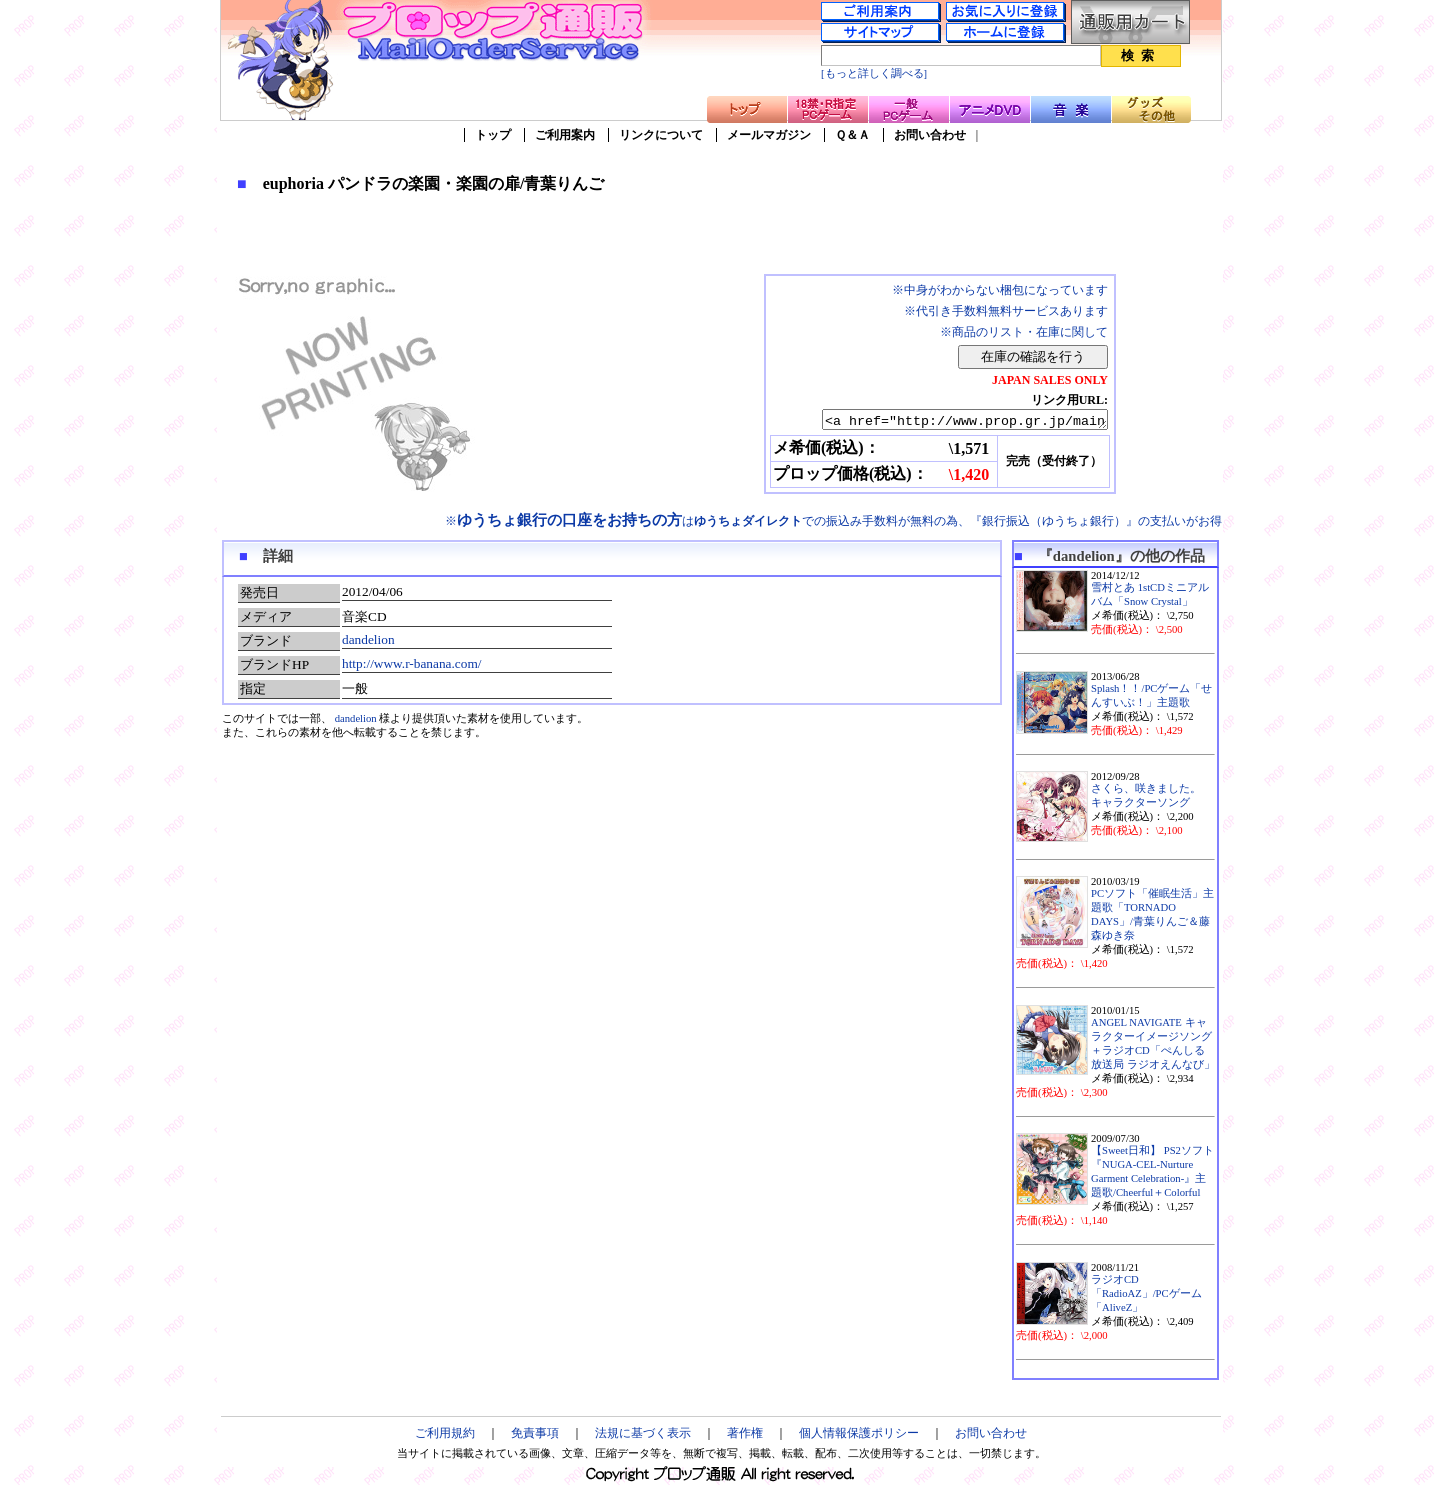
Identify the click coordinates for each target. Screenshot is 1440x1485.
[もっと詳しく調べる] (874, 73)
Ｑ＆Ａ (852, 135)
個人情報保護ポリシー (859, 1433)
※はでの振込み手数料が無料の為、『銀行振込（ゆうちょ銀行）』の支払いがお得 (833, 521)
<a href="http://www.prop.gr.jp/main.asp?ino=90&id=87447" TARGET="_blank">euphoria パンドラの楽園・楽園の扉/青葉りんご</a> (947, 421)
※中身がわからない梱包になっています (1000, 290)
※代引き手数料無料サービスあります (1006, 311)
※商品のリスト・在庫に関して (1024, 332)
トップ (493, 135)
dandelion (368, 639)
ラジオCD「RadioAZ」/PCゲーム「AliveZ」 (1146, 1293)
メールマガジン (769, 135)
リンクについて (661, 135)
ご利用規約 (445, 1433)
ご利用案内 (565, 135)
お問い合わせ (930, 135)
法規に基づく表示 (643, 1433)
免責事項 (535, 1433)
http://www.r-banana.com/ (412, 663)
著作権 (745, 1433)
